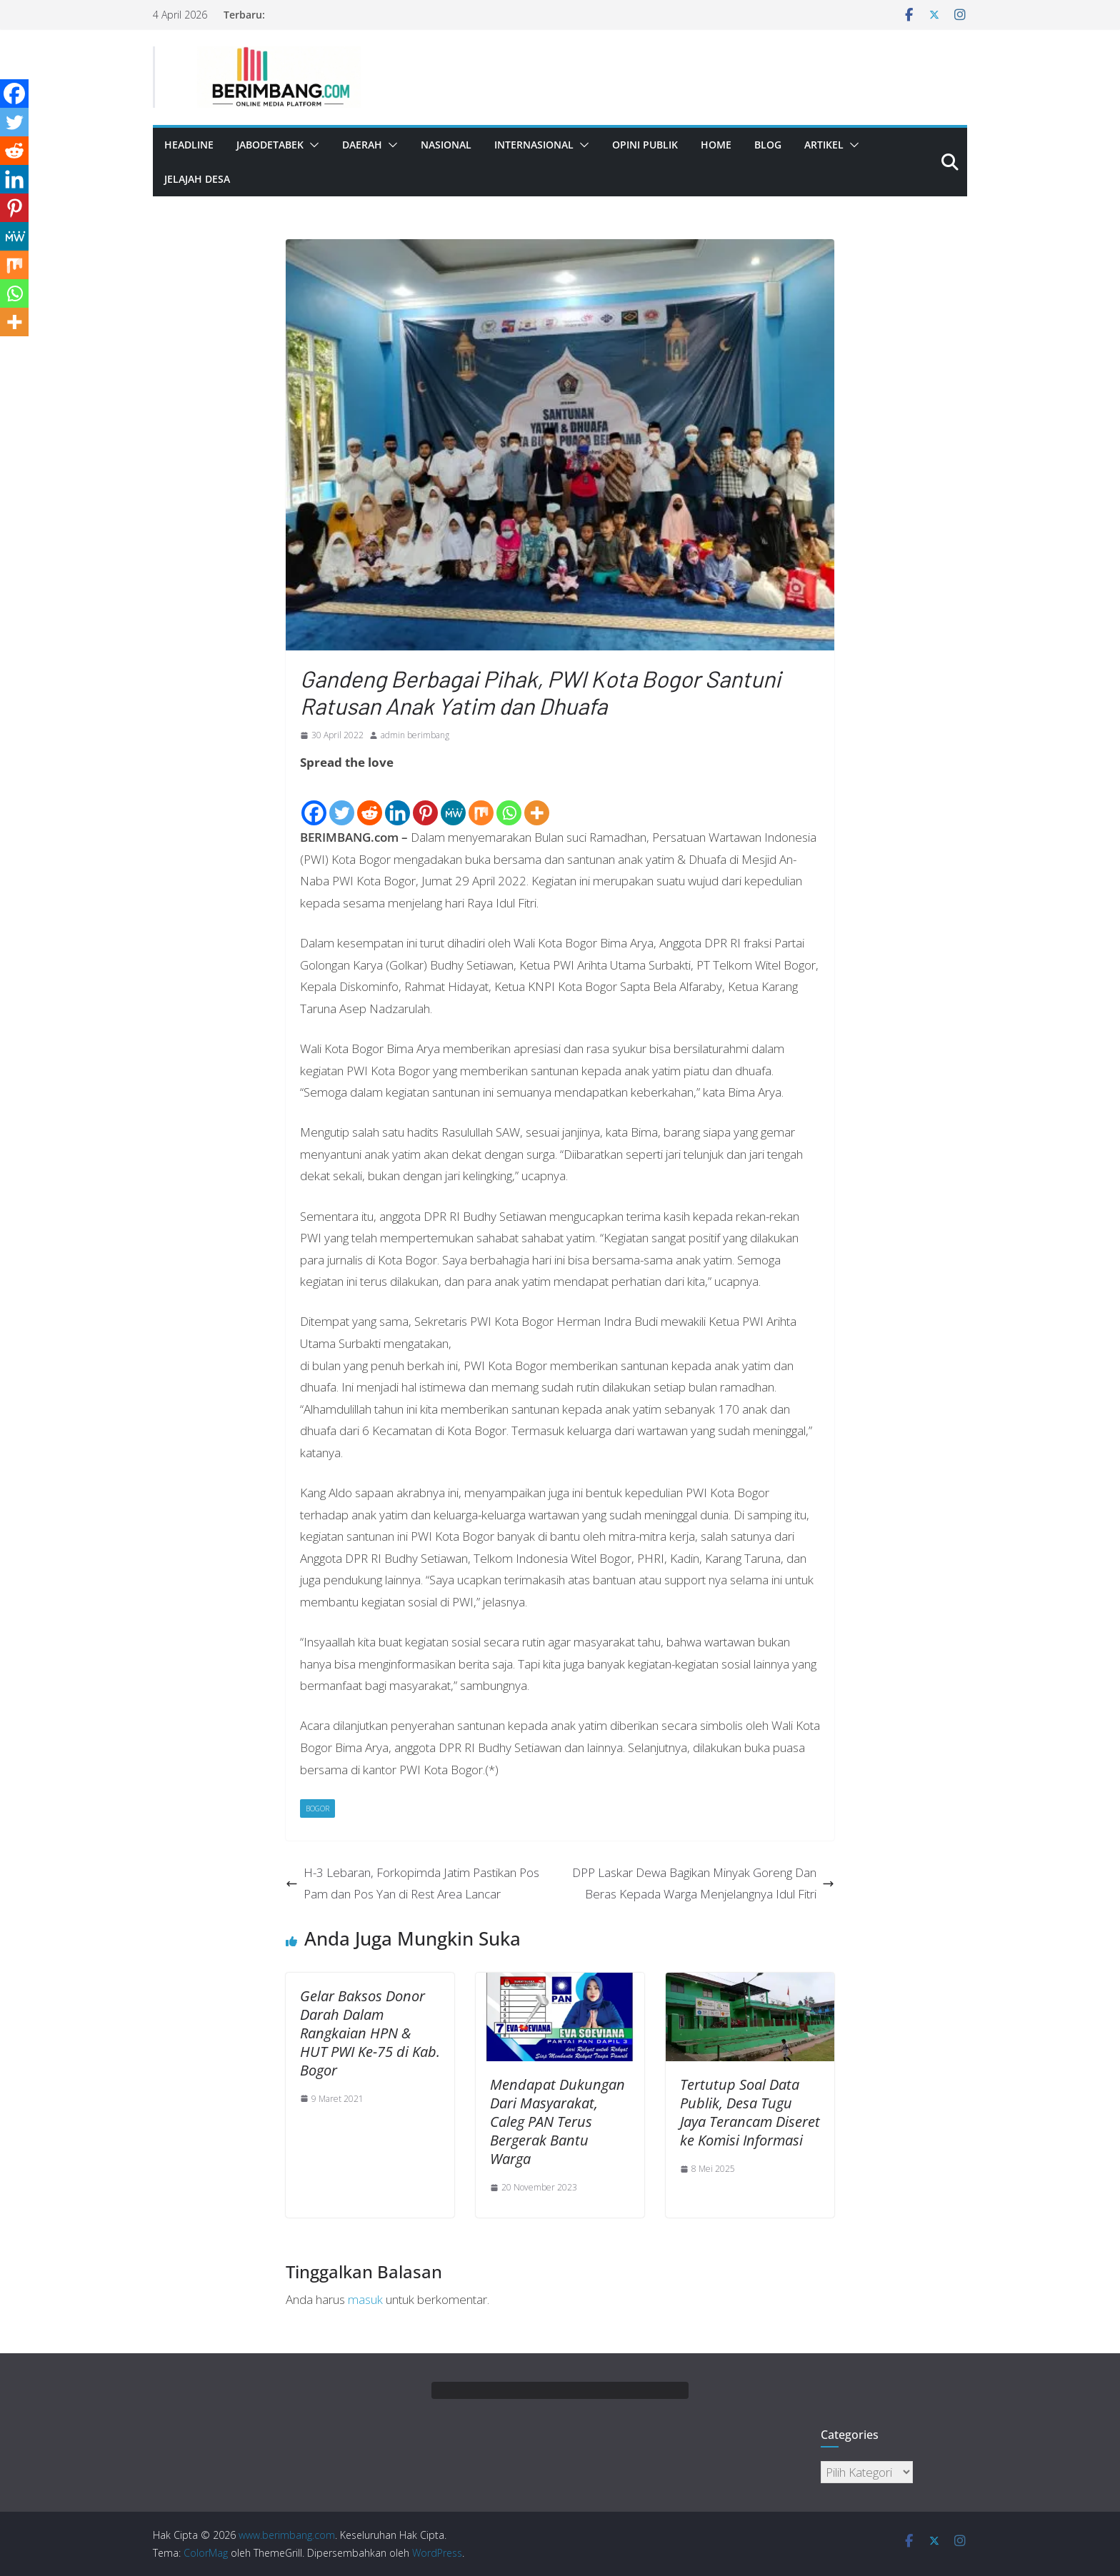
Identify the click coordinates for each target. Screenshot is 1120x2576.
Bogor (317, 1808)
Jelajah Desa (197, 179)
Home (716, 144)
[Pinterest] (425, 801)
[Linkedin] (397, 801)
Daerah (362, 144)
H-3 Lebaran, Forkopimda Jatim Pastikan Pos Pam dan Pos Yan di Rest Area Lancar (412, 1883)
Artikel (824, 144)
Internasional (534, 144)
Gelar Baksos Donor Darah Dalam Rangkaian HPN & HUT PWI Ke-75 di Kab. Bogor (370, 2033)
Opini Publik (645, 144)
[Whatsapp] (508, 801)
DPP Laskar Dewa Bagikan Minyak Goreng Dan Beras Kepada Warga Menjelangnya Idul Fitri (703, 1883)
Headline (189, 144)
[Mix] (481, 801)
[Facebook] (313, 801)
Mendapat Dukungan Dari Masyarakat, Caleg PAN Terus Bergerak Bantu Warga (557, 2121)
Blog (767, 144)
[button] (311, 145)
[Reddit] (369, 801)
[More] (536, 801)
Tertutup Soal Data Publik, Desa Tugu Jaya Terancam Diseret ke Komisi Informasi (750, 2112)
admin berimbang (415, 735)
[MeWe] (453, 801)
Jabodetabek (270, 144)
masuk (365, 2299)
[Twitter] (341, 801)
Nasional (446, 144)
